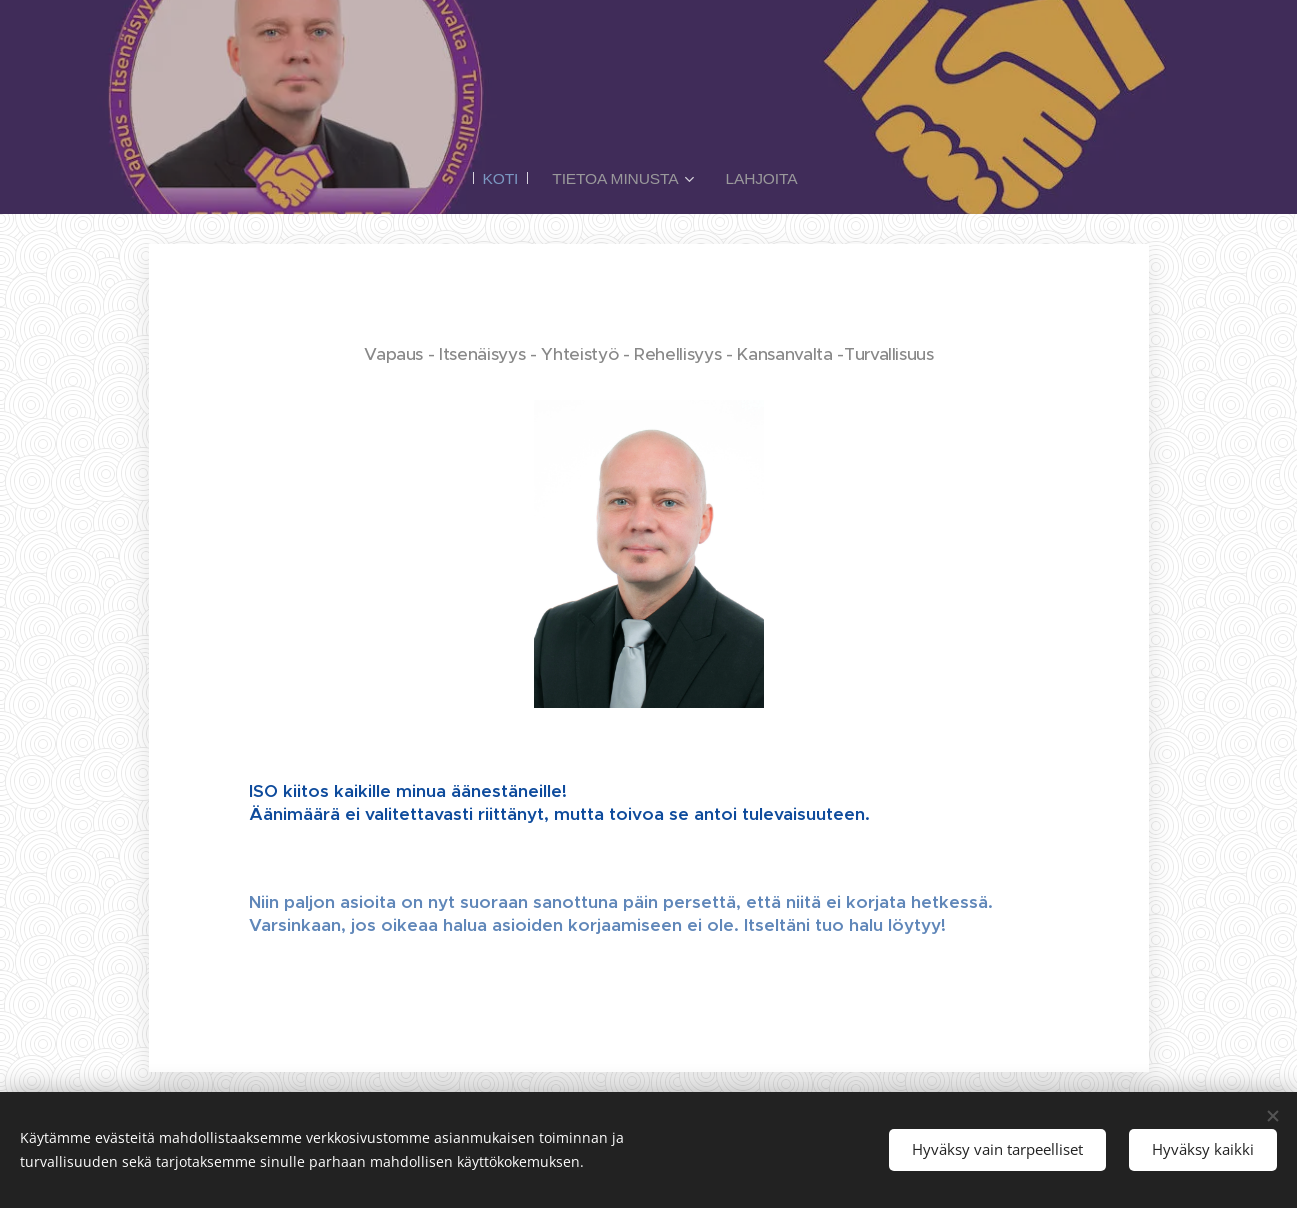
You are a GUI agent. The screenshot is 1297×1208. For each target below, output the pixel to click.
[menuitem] (505, 179)
